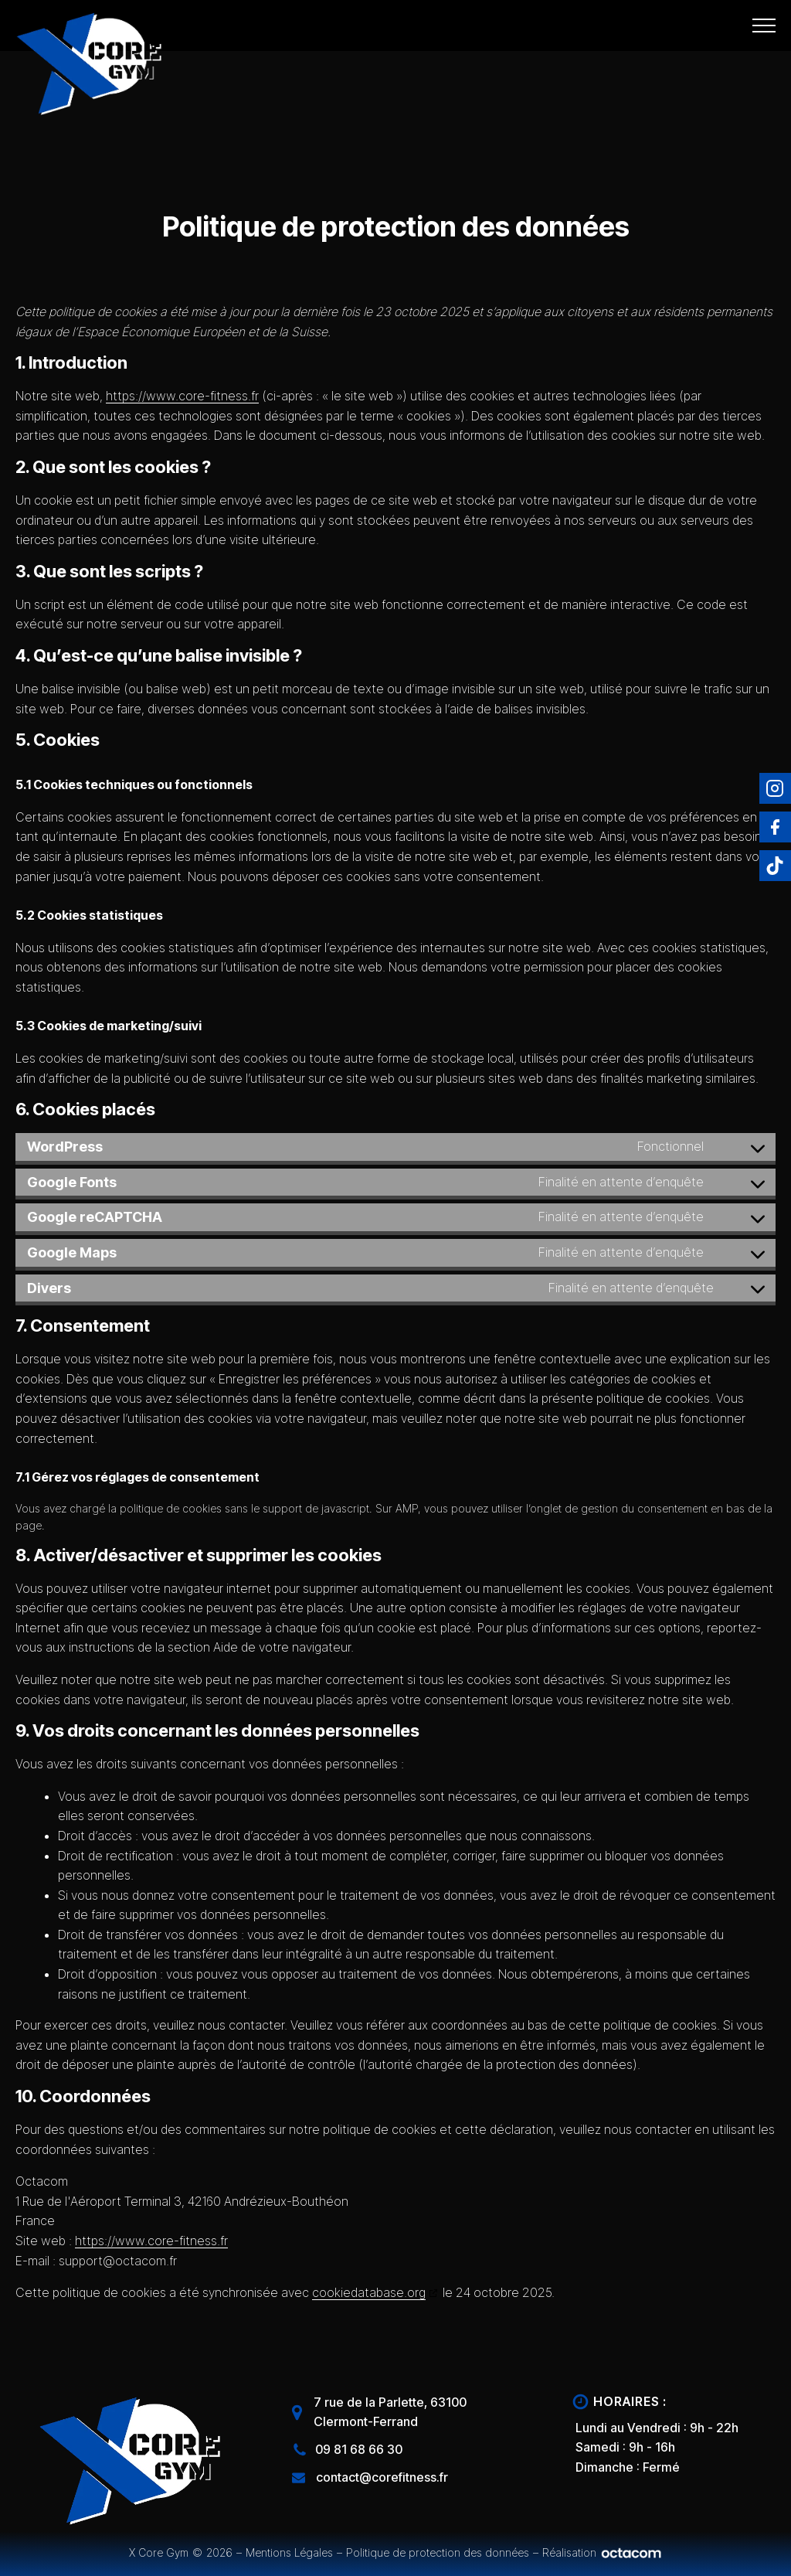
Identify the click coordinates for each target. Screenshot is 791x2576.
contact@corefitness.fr (382, 2477)
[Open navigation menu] (764, 25)
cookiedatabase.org (369, 2292)
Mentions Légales (289, 2552)
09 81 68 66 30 (358, 2449)
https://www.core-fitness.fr (182, 395)
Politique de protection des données (437, 2552)
